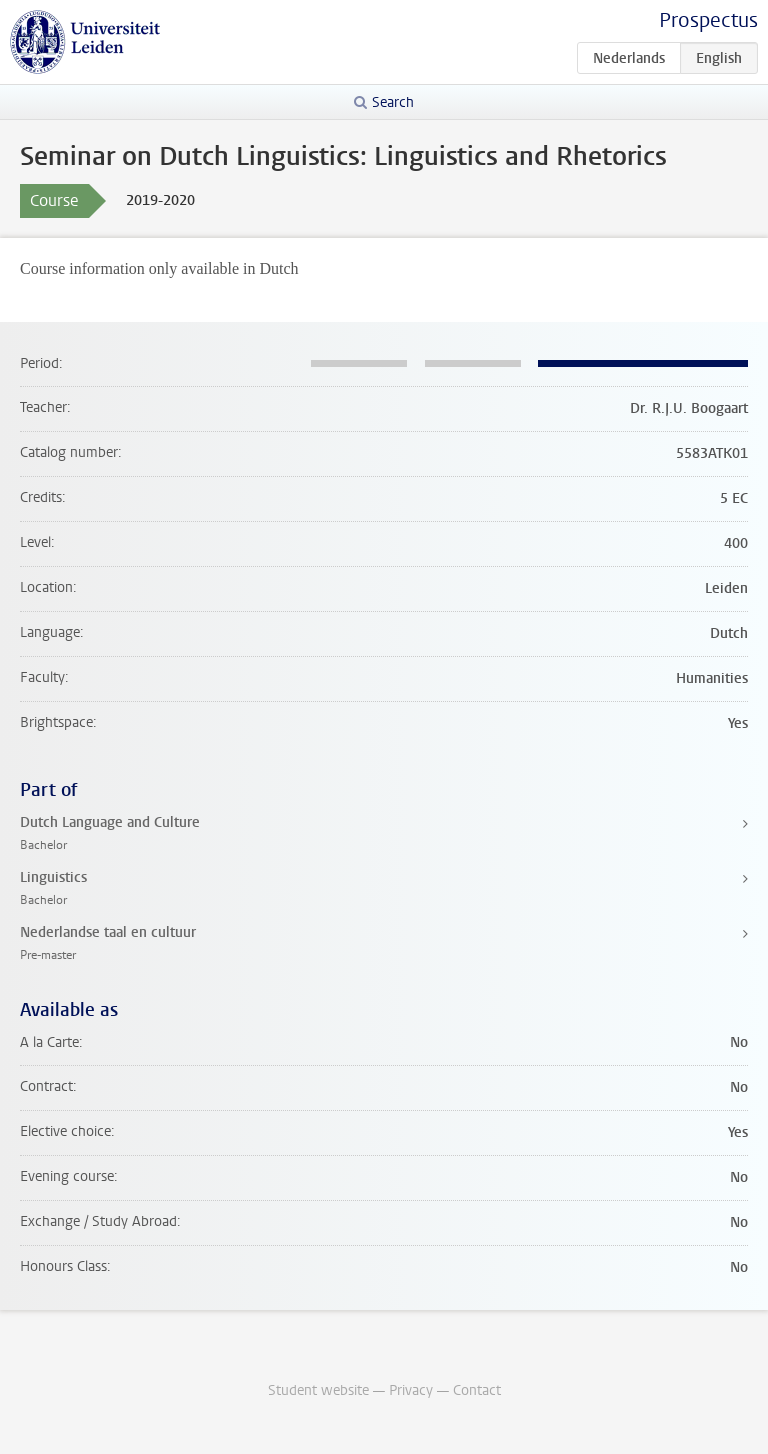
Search (393, 102)
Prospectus (708, 20)
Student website (318, 1390)
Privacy (411, 1390)
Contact (477, 1390)
